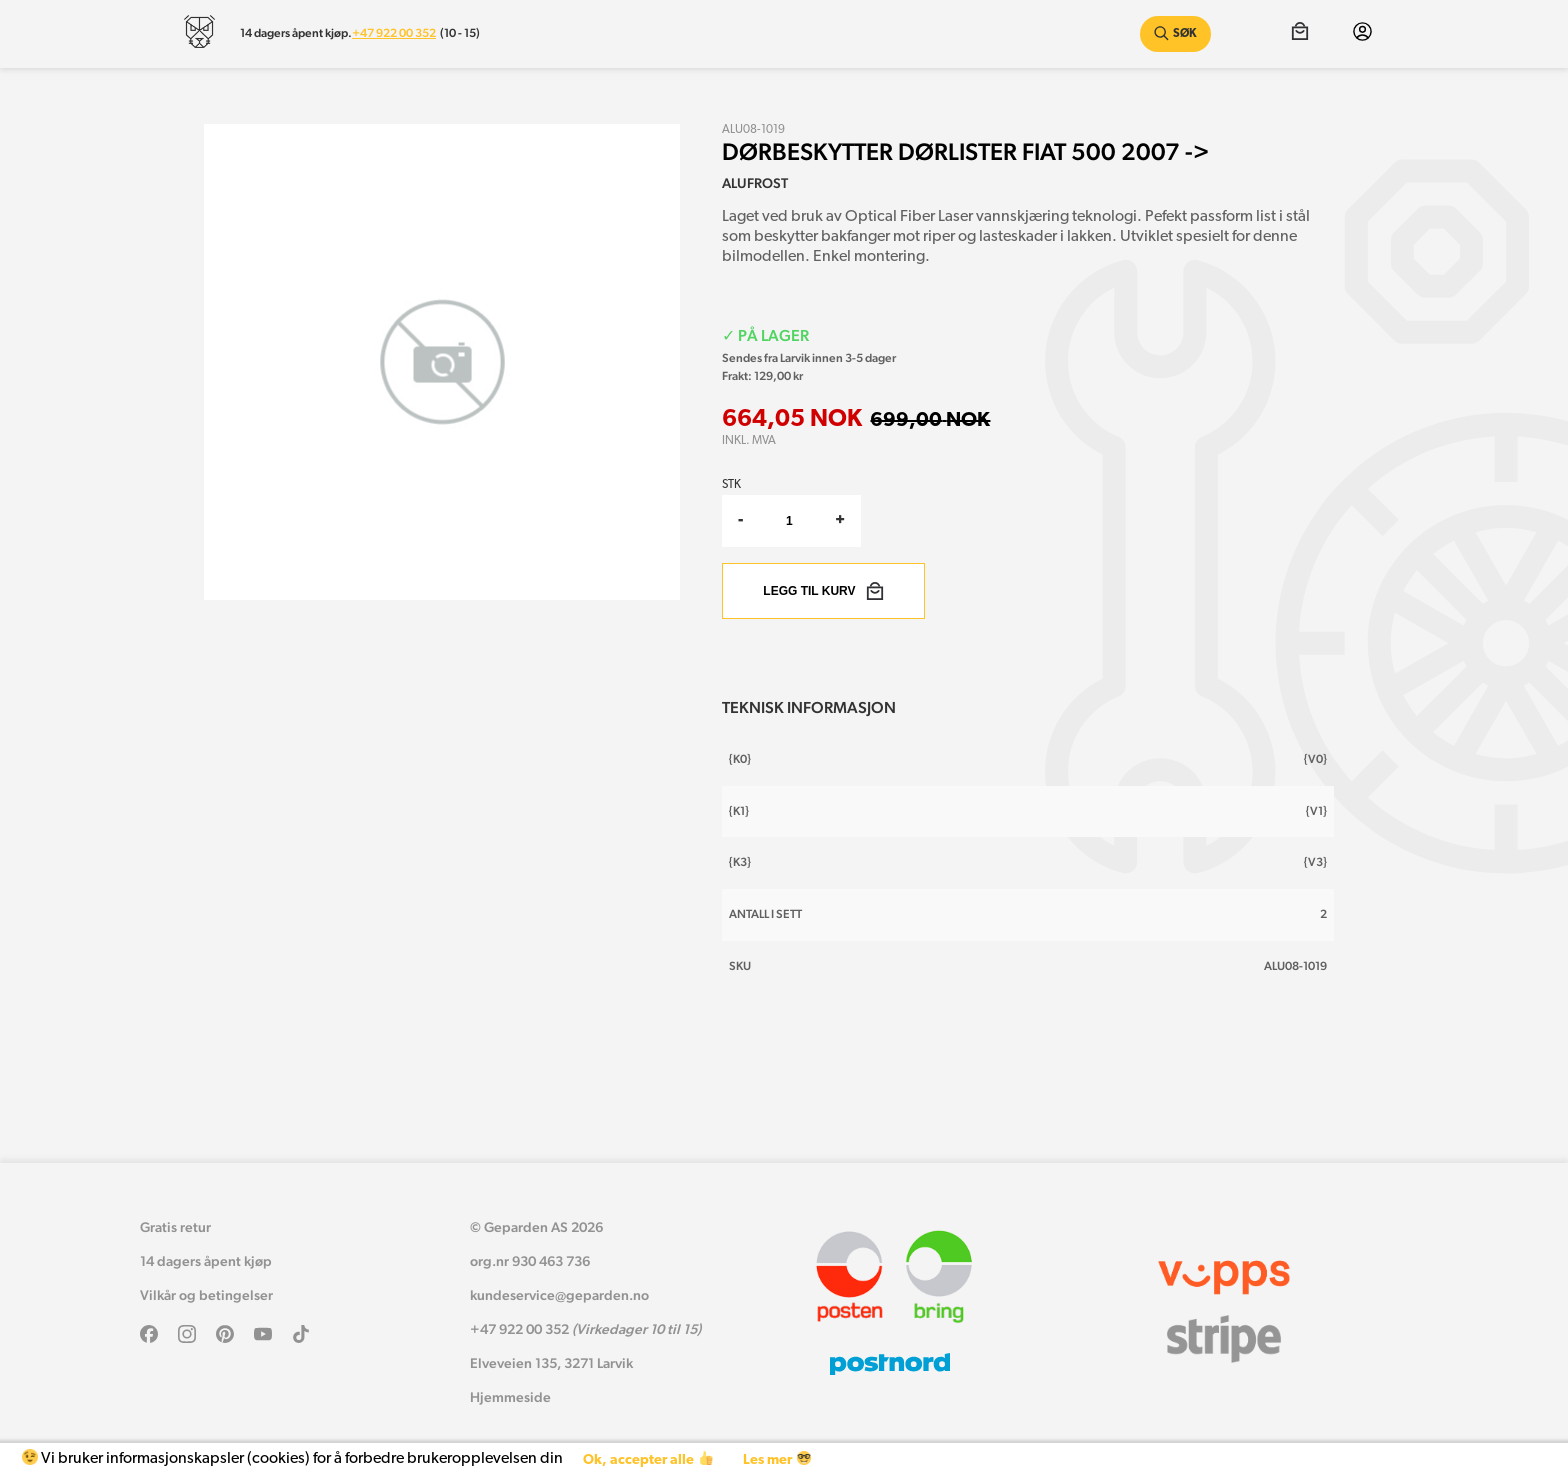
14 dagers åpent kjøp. (296, 33)
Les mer (776, 1459)
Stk (731, 485)
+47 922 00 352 (394, 33)
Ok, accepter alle (647, 1459)
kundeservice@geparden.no (559, 1295)
